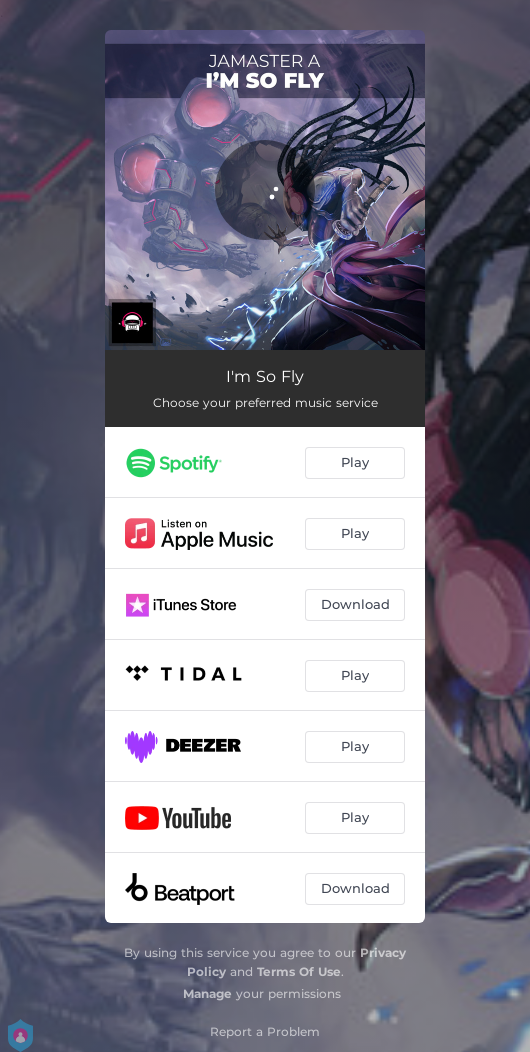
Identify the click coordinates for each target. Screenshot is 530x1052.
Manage (207, 993)
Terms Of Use (299, 971)
